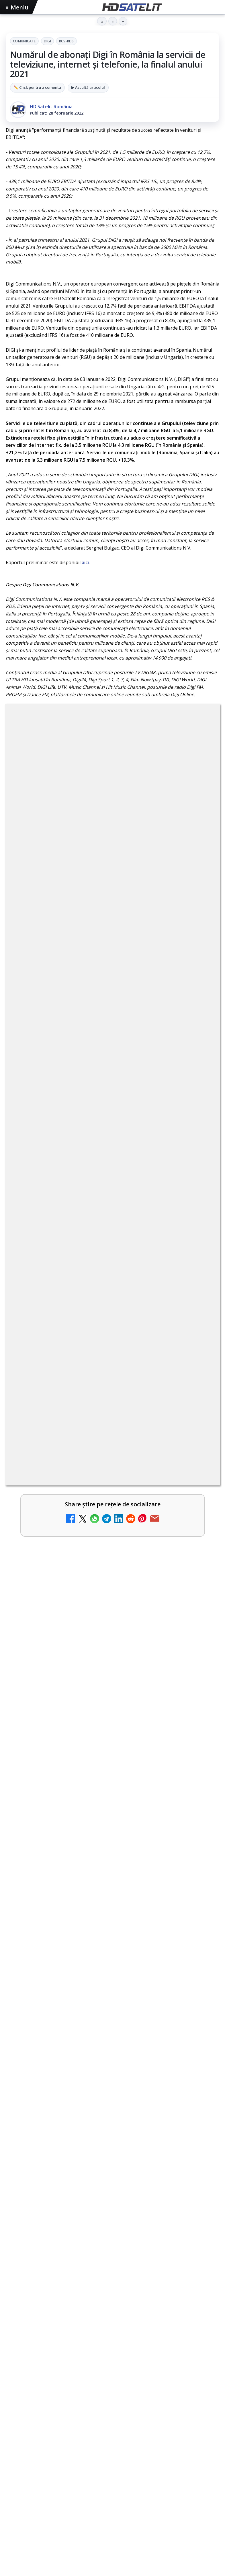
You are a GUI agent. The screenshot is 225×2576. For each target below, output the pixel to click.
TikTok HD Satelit (112, 2283)
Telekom (126, 2374)
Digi (47, 41)
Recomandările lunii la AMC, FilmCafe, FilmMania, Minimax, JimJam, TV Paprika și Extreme (100, 1281)
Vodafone (152, 2374)
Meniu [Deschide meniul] (17, 7)
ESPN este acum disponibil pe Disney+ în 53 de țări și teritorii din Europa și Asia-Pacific (102, 1465)
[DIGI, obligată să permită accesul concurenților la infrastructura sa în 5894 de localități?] (199, 1152)
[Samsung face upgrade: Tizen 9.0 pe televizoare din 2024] (199, 1429)
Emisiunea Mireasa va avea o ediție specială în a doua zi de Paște (100, 1373)
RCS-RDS (66, 41)
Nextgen (81, 2374)
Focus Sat (56, 2374)
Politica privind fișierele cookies (112, 2429)
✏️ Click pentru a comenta (37, 87)
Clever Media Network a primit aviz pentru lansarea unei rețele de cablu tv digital (97, 1327)
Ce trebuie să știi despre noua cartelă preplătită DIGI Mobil (99, 1185)
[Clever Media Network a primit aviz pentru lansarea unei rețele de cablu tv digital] (199, 1337)
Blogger (159, 2458)
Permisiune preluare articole (112, 2410)
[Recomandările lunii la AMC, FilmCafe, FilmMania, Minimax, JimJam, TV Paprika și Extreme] (199, 1291)
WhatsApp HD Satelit (112, 2249)
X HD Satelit (112, 2301)
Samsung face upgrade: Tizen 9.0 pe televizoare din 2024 (97, 1416)
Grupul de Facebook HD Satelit (113, 2231)
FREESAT (31, 2374)
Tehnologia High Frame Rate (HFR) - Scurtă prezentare (94, 1094)
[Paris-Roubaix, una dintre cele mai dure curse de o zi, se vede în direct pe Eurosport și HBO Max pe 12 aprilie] (112, 1756)
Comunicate (24, 41)
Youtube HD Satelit (112, 2266)
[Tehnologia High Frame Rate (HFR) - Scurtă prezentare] (199, 1106)
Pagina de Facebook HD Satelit (112, 2214)
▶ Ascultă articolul (88, 87)
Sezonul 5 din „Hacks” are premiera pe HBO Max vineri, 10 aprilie (99, 1828)
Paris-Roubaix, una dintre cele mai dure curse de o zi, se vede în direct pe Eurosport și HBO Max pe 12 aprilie (110, 1687)
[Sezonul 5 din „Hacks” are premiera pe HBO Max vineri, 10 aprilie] (112, 1894)
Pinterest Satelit (112, 2318)
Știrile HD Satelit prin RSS (112, 2336)
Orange (104, 2374)
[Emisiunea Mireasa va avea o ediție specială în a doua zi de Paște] (199, 1383)
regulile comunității (100, 888)
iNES (172, 2374)
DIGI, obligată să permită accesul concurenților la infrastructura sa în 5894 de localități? (87, 1142)
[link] (112, 1060)
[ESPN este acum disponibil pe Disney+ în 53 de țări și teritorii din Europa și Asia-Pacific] (199, 1474)
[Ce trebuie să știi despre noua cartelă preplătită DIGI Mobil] (199, 1198)
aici (85, 562)
